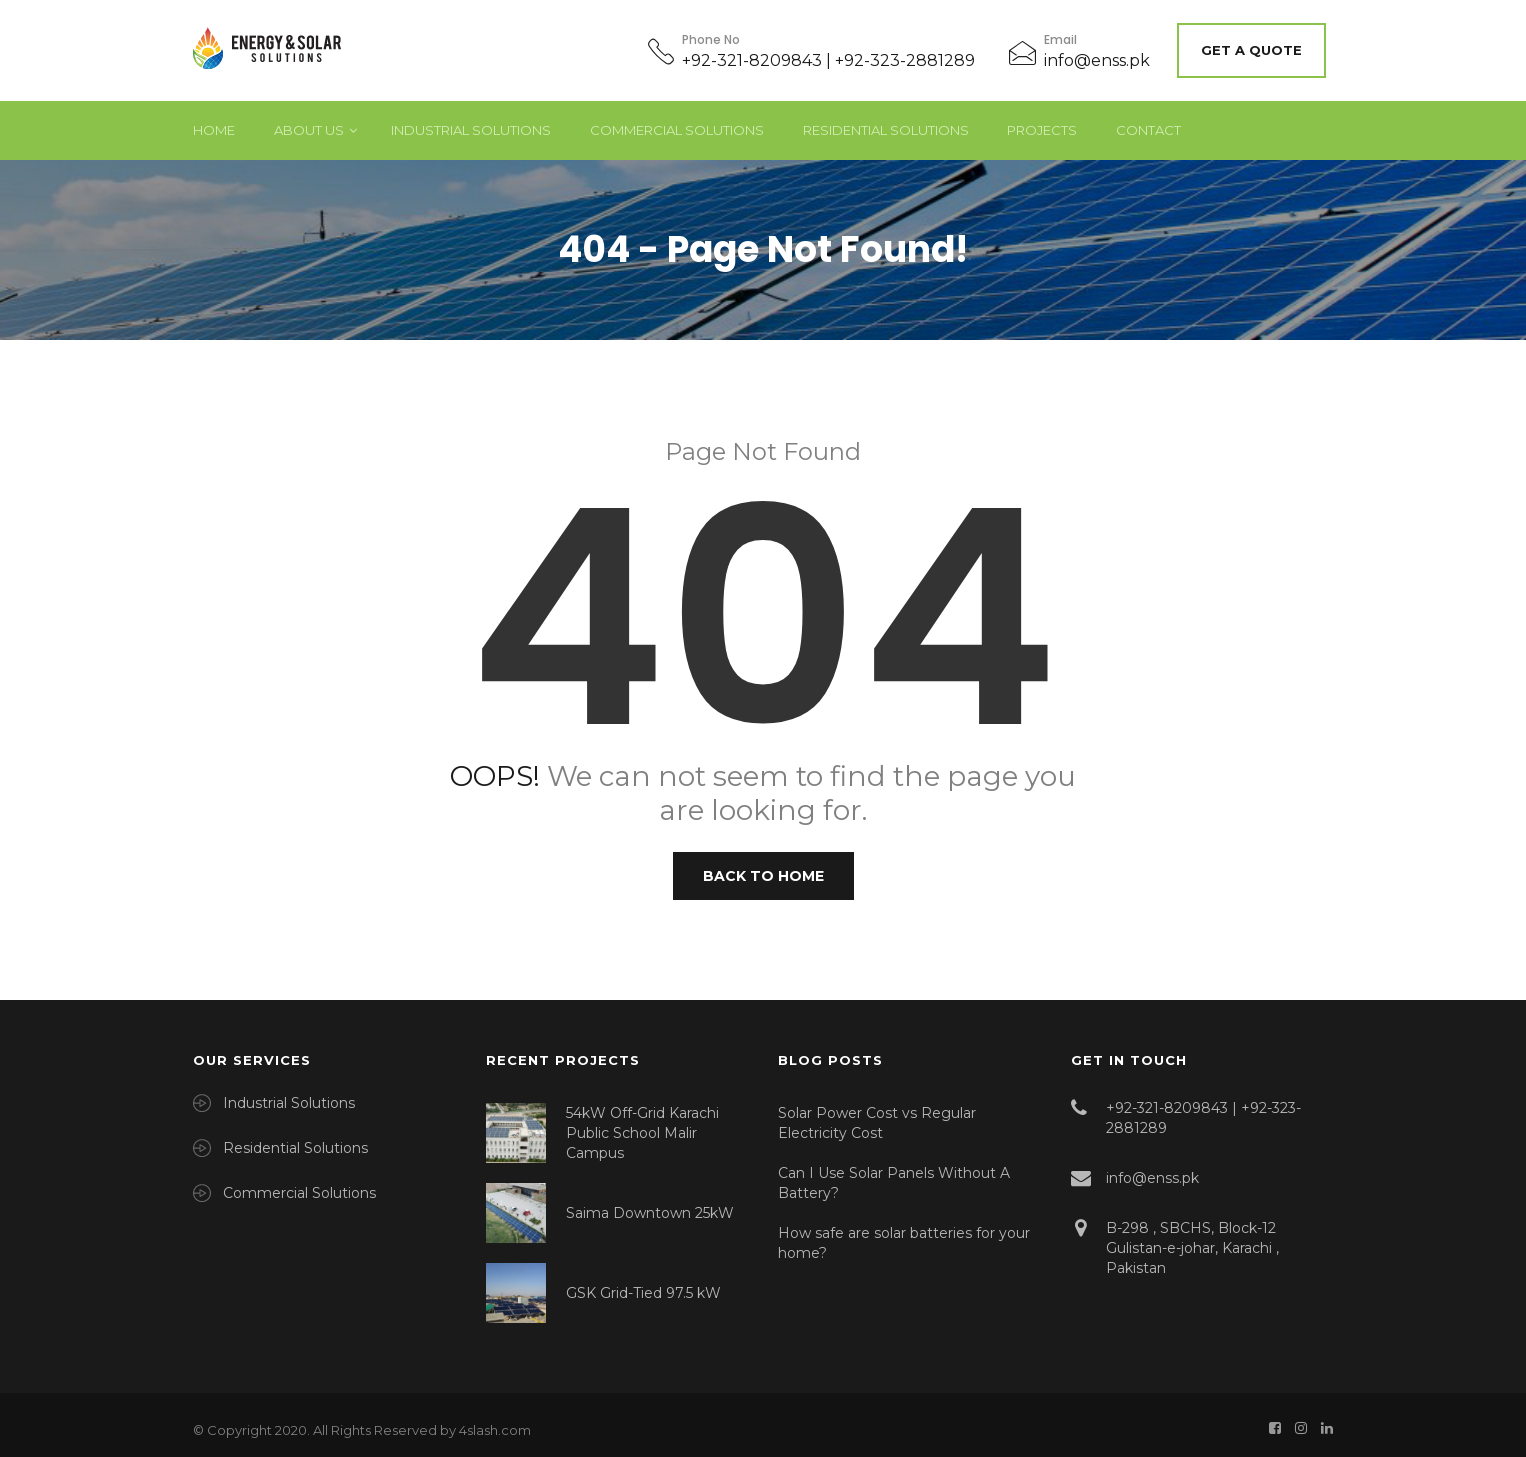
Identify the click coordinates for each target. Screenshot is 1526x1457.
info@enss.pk (1097, 55)
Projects (1042, 120)
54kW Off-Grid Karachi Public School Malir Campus (642, 1123)
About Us (309, 120)
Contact (1148, 120)
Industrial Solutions (471, 120)
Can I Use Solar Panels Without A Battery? (894, 1173)
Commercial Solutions (677, 120)
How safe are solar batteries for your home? (904, 1233)
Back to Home (763, 866)
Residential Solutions (886, 120)
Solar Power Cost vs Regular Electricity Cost (877, 1113)
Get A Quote (1258, 45)
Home (214, 120)
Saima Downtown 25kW (650, 1203)
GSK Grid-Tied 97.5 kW (643, 1283)
